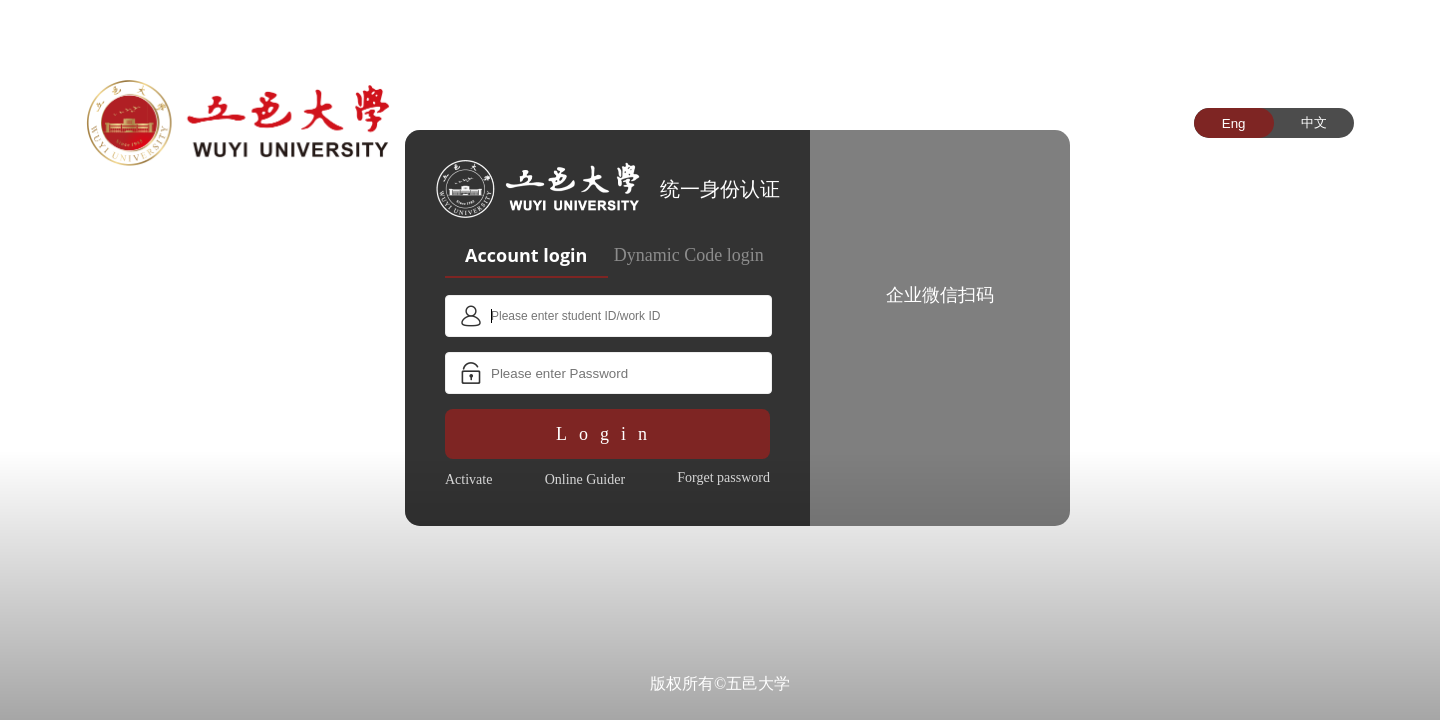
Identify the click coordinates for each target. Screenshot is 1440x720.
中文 (1314, 122)
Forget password (723, 477)
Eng (1234, 123)
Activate (468, 479)
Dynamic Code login (689, 255)
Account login (526, 255)
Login (607, 434)
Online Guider (585, 479)
